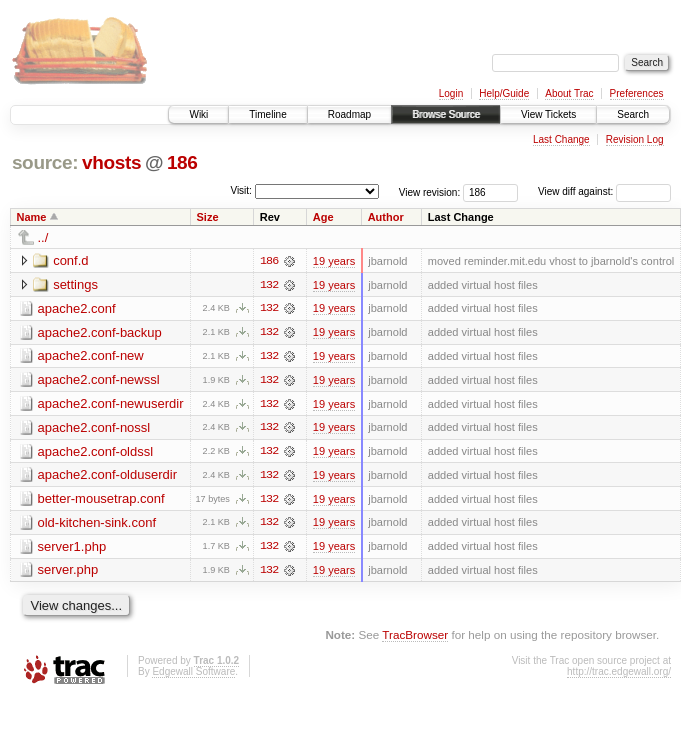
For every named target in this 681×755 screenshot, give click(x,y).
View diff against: (604, 191)
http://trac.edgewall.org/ (619, 674)
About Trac (569, 93)
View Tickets (548, 114)
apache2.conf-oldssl (96, 452)
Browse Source (446, 114)
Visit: (241, 190)
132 (269, 285)
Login (451, 93)
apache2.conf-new (91, 356)
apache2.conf (77, 308)
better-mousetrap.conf (101, 500)
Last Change (561, 139)
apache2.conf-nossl (94, 428)
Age (323, 217)
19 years (334, 261)
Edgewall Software (193, 674)
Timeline (267, 114)
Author (386, 217)
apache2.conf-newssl (99, 380)
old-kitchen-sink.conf (97, 524)
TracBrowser (415, 637)
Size (207, 217)
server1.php (72, 548)
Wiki (198, 114)
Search (633, 114)
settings (75, 284)
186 (182, 162)
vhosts (111, 162)
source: (45, 162)
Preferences (637, 93)
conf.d (70, 260)
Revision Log (635, 139)
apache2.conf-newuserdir (111, 404)
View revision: (430, 191)
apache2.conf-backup (100, 332)
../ (43, 237)
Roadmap (349, 114)
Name (32, 217)
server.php (68, 572)
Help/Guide (504, 93)
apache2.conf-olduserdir (107, 476)
